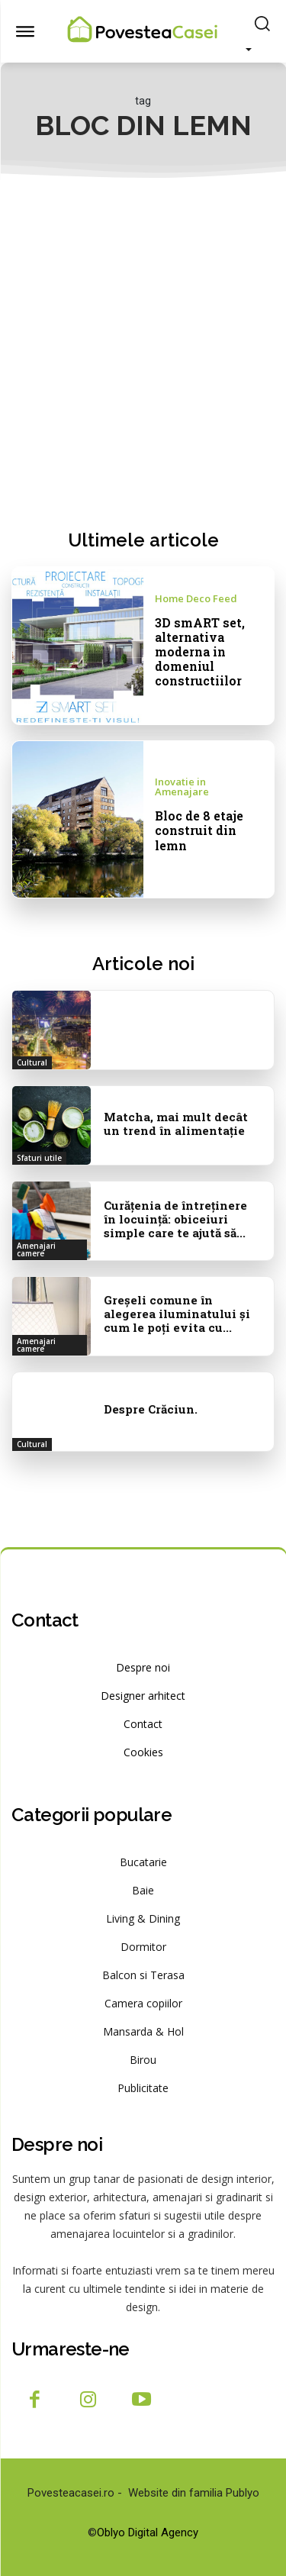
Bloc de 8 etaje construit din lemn (199, 830)
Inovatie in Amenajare (182, 787)
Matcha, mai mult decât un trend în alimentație (176, 1123)
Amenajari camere (36, 1249)
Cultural (32, 1062)
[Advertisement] (143, 354)
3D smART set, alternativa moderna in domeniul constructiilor (200, 651)
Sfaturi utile (39, 1158)
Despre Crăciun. (151, 1409)
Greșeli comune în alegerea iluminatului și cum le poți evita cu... (177, 1313)
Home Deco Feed (196, 599)
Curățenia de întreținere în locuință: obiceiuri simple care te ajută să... (175, 1219)
